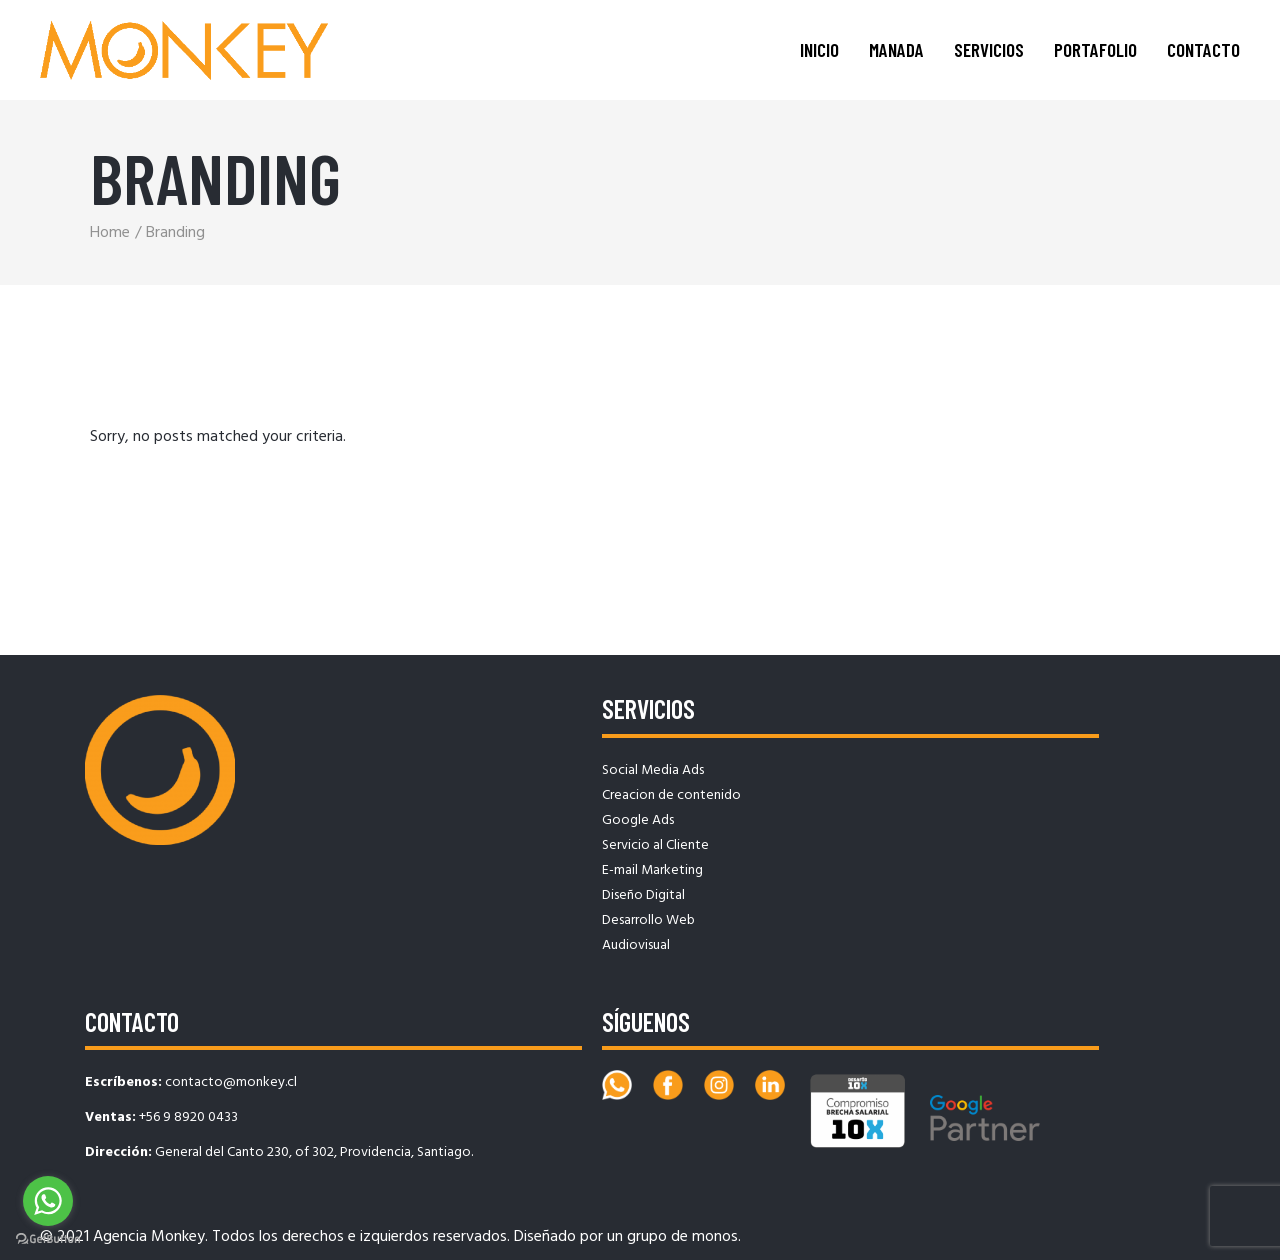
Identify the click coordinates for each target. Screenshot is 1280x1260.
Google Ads (638, 820)
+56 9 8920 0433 (188, 1117)
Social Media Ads (653, 770)
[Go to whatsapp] (48, 1201)
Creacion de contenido (671, 795)
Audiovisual (636, 945)
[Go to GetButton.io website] (48, 1239)
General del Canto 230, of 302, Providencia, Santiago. (314, 1152)
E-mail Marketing (652, 870)
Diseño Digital (643, 895)
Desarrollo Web (648, 920)
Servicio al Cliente (655, 845)
